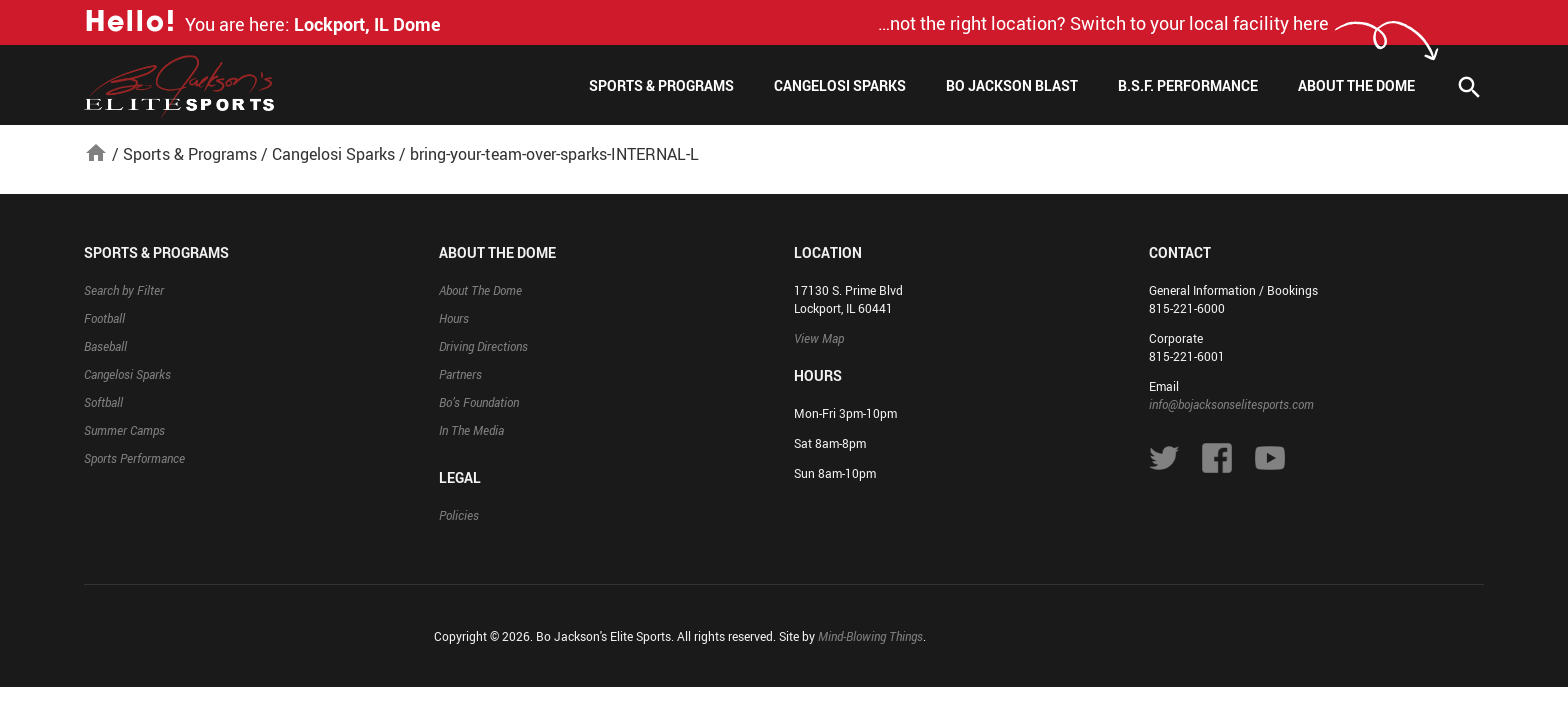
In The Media (471, 430)
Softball (103, 402)
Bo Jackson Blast (1012, 85)
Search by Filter (124, 290)
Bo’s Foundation (479, 402)
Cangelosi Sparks (840, 85)
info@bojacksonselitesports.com (1231, 404)
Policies (459, 515)
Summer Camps (124, 430)
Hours (454, 318)
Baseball (105, 346)
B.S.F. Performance (1188, 85)
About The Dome (1356, 85)
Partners (460, 374)
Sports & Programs (661, 85)
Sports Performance (134, 458)
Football (104, 318)
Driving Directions (483, 346)
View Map (819, 338)
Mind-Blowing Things (870, 636)
